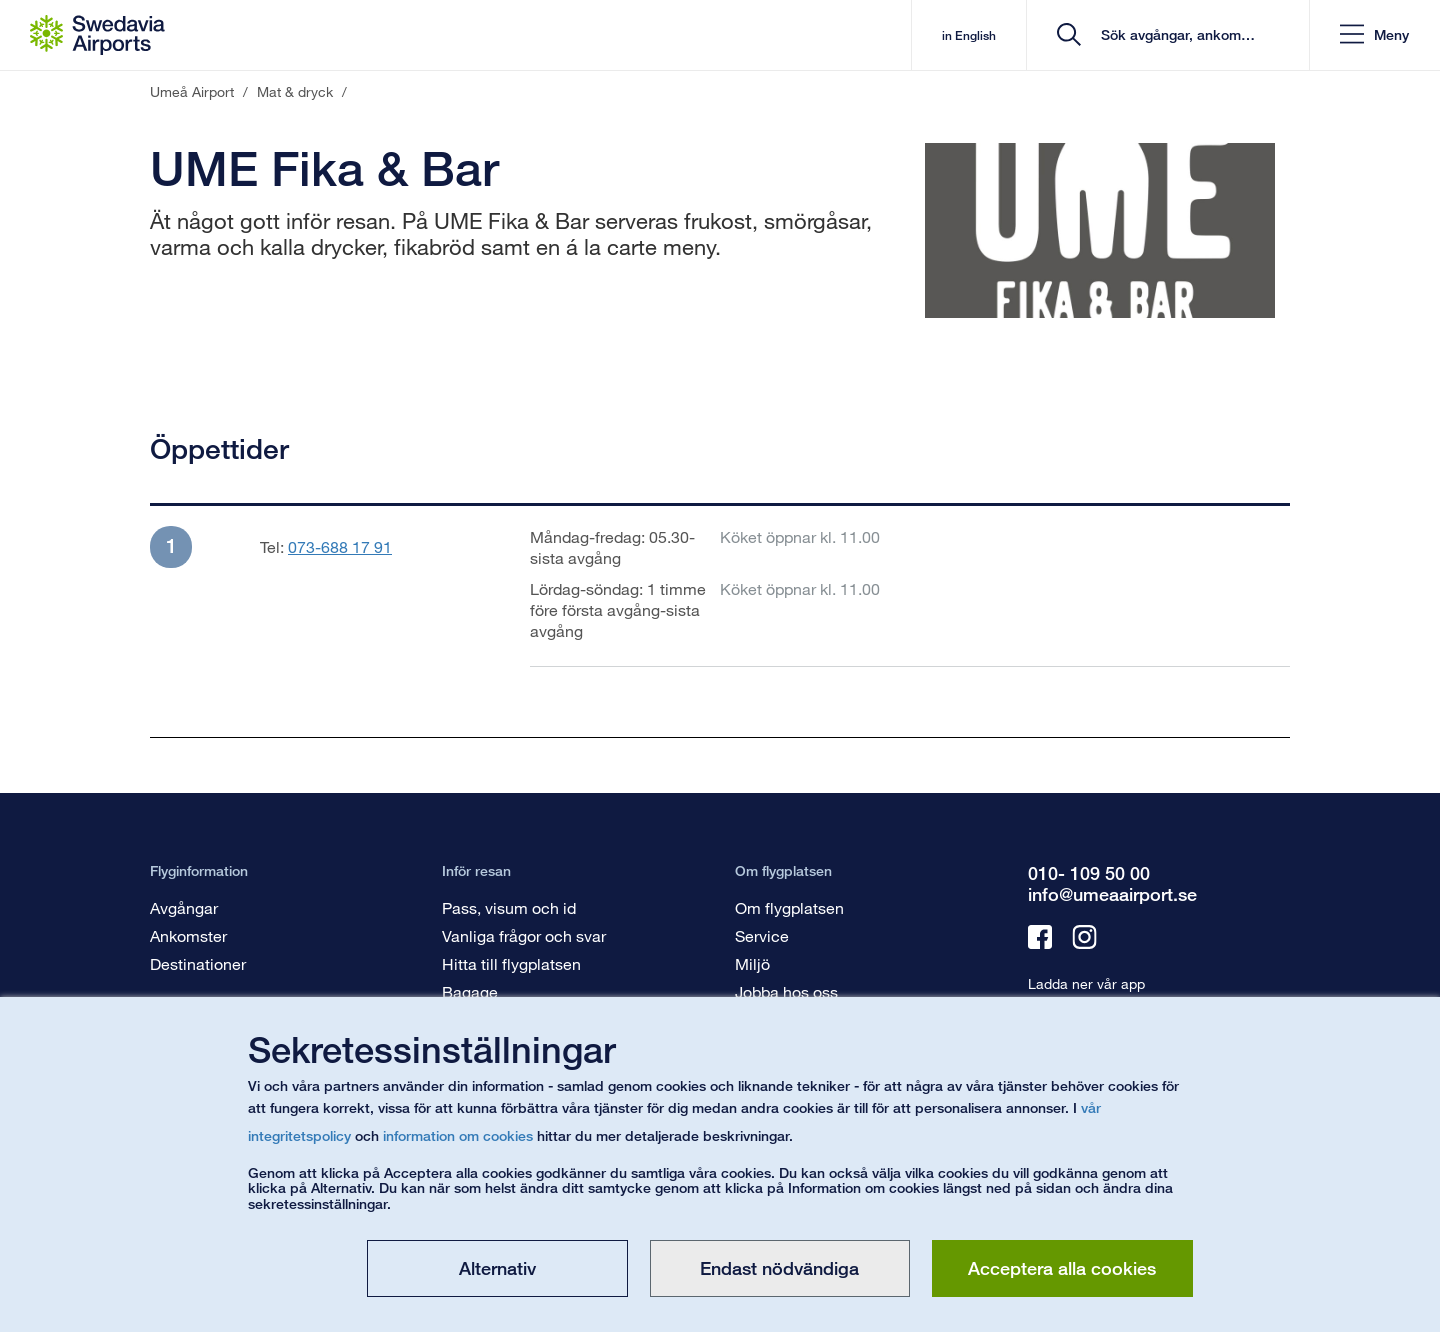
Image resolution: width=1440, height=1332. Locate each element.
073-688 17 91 (340, 546)
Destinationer (198, 963)
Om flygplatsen (789, 907)
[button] (1374, 35)
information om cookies (458, 1135)
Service (762, 935)
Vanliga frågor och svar (524, 935)
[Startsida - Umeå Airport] (97, 35)
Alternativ (497, 1268)
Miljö (752, 963)
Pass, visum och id (509, 907)
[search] (1174, 35)
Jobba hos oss (786, 991)
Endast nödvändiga (779, 1268)
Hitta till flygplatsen (511, 963)
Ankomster (188, 935)
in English (968, 35)
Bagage (470, 991)
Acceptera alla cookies (1062, 1268)
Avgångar (184, 907)
